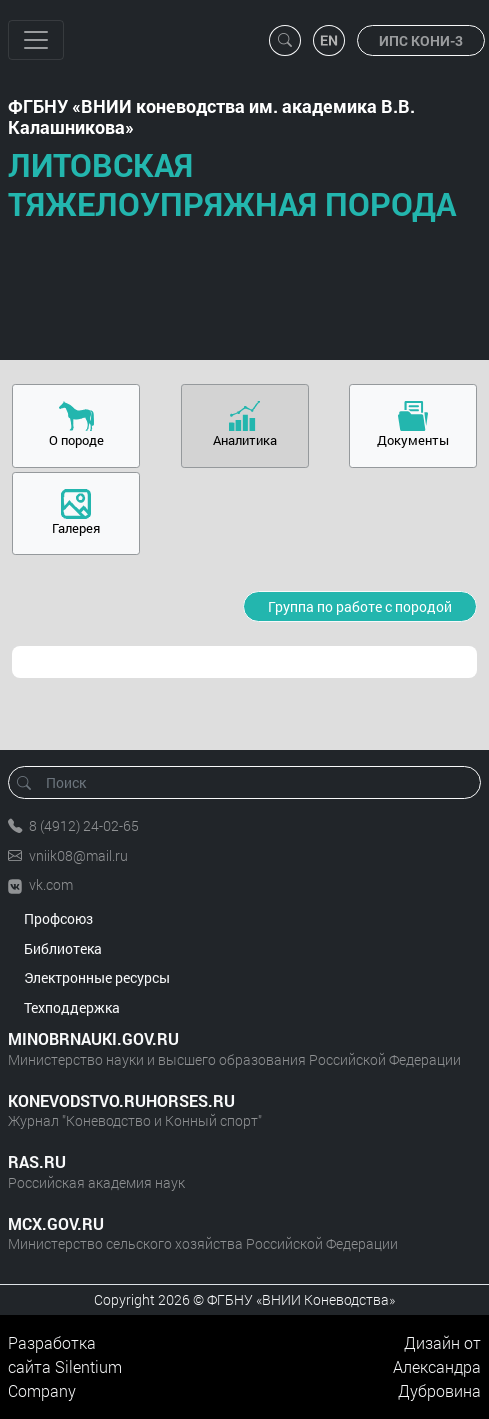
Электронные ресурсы (97, 977)
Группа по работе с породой (360, 606)
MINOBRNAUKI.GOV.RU (93, 1038)
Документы (413, 440)
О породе (76, 440)
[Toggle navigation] (36, 40)
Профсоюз (58, 918)
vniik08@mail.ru (78, 855)
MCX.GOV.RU (56, 1223)
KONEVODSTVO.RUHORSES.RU (121, 1100)
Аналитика (245, 440)
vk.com (51, 884)
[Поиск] (251, 782)
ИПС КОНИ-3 (421, 40)
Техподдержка (72, 1007)
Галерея (76, 528)
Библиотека (63, 948)
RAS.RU (37, 1161)
